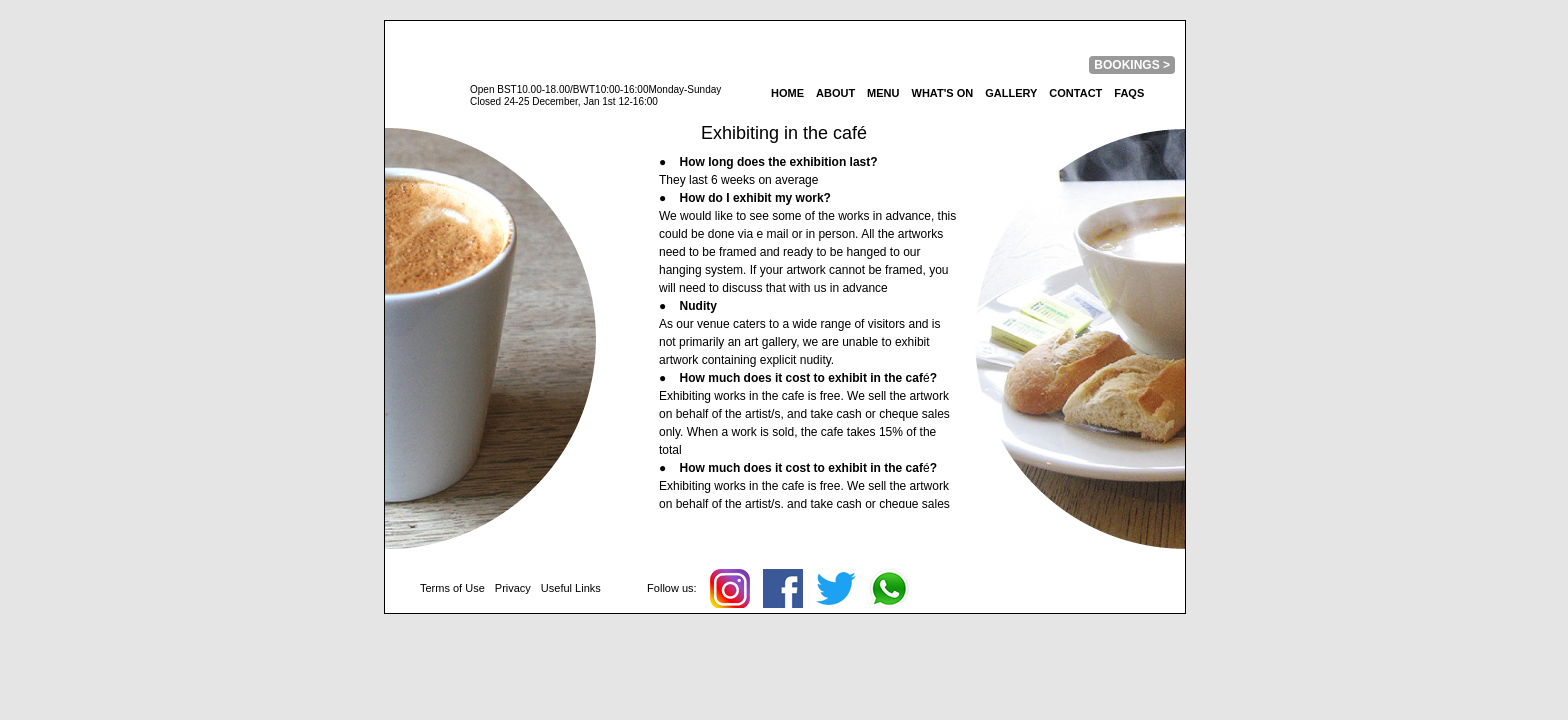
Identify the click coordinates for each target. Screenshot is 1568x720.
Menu (883, 93)
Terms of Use (452, 588)
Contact (1075, 93)
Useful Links (571, 588)
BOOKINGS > (1132, 65)
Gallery (1011, 93)
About (835, 93)
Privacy (513, 588)
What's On (943, 93)
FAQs (1129, 93)
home (787, 93)
